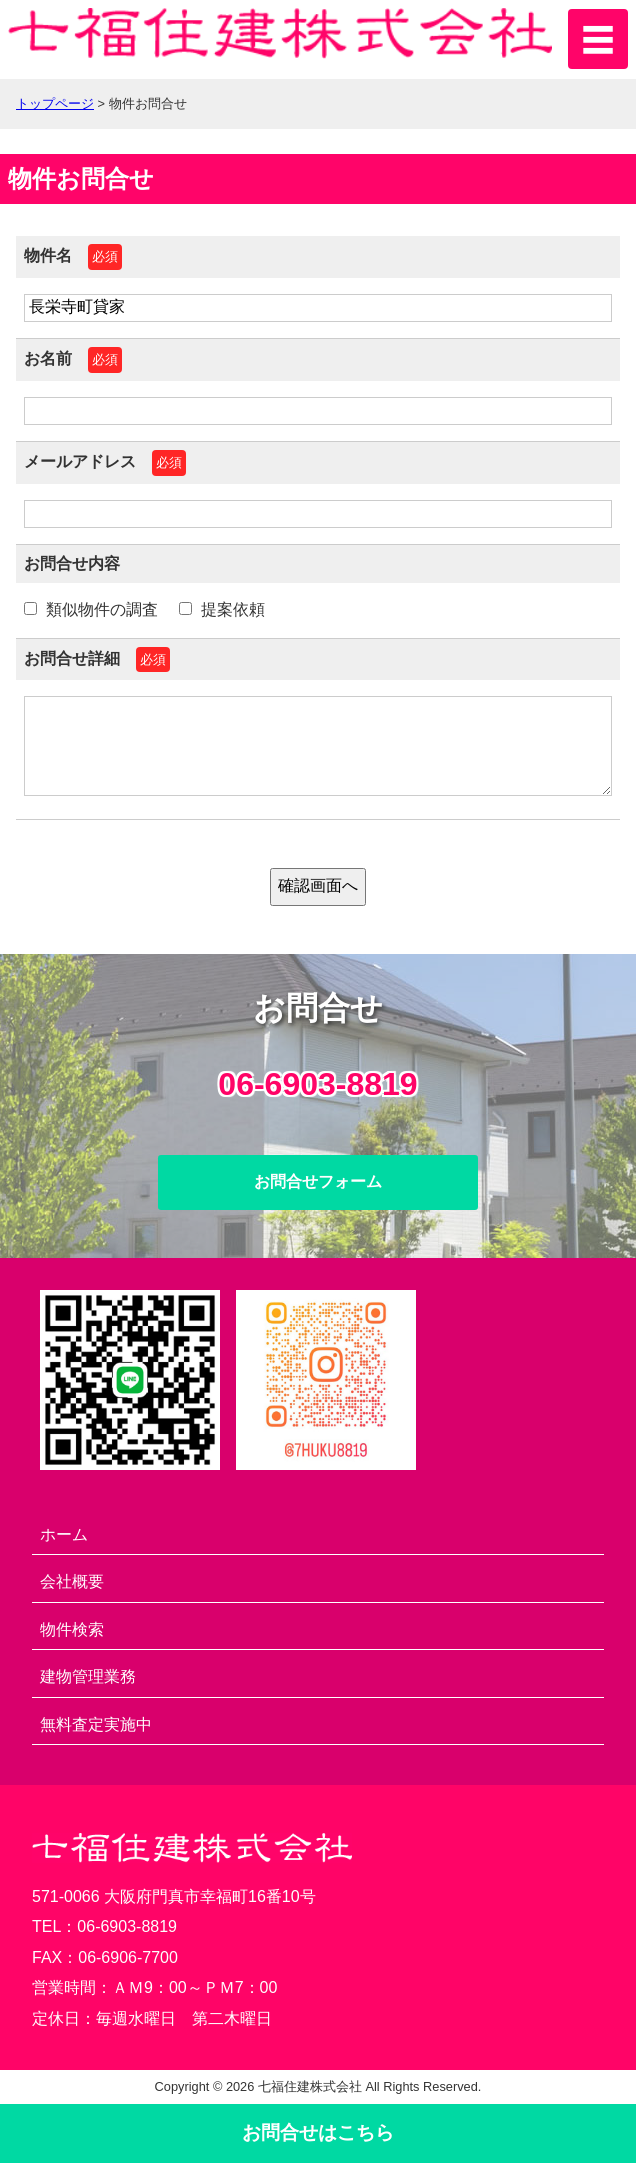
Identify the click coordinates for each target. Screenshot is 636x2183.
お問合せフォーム (318, 1201)
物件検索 (72, 1649)
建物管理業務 (88, 1696)
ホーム (64, 1554)
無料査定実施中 (96, 1744)
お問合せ (318, 2152)
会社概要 (72, 1601)
